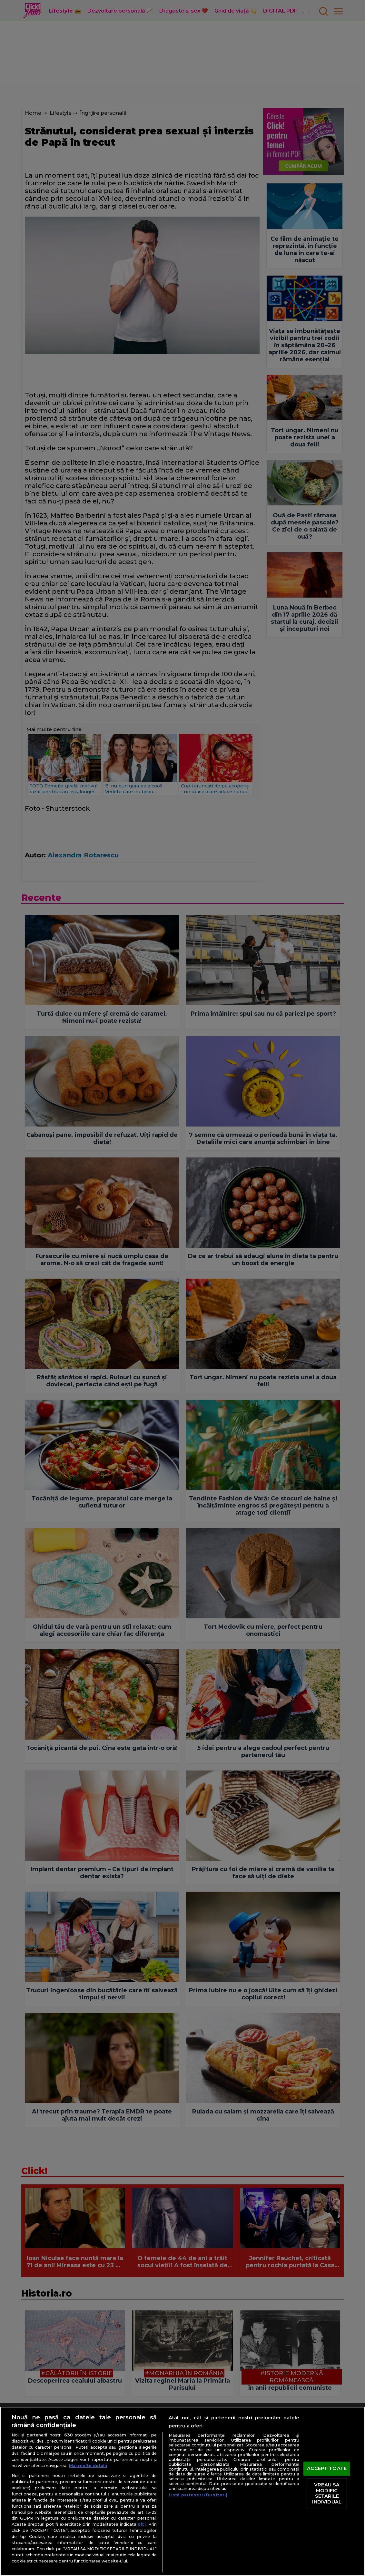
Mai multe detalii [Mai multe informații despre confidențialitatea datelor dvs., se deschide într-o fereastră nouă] (88, 2465)
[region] (182, 2491)
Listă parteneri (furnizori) (198, 2495)
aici (142, 2524)
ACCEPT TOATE (327, 2469)
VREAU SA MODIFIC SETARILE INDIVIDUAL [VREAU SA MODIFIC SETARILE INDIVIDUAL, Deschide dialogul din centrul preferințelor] (326, 2493)
